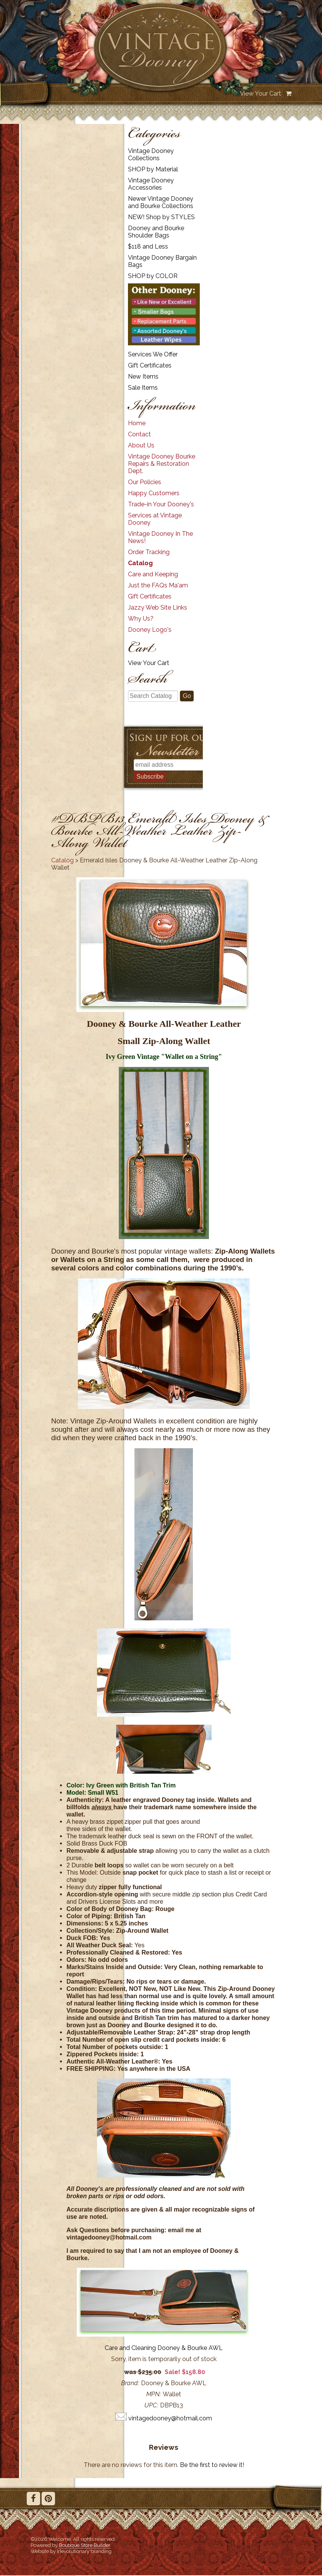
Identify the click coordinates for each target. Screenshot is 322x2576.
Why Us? (141, 618)
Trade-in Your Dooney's (161, 504)
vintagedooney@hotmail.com (170, 2418)
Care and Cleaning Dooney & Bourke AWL (164, 2348)
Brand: (130, 2383)
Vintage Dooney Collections (151, 154)
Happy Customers (154, 493)
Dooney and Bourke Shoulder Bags (156, 231)
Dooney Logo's (150, 629)
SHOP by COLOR (153, 276)
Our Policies (144, 482)
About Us (141, 445)
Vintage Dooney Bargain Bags (162, 261)
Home (137, 423)
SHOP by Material (153, 169)
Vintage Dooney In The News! (160, 537)
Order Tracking (149, 552)
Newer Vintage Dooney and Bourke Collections (160, 202)
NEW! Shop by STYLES (161, 217)
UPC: (151, 2405)
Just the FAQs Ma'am (158, 585)
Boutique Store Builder (84, 2545)
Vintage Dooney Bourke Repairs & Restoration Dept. (161, 464)
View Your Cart (260, 93)
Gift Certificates (150, 365)
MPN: (153, 2394)
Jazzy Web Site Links (157, 607)
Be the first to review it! (212, 2465)
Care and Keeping (153, 574)
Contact (139, 434)
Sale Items (143, 387)
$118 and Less (148, 246)
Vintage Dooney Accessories (151, 184)
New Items (143, 376)
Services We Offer (153, 354)
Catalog (140, 563)
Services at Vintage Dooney (155, 519)
